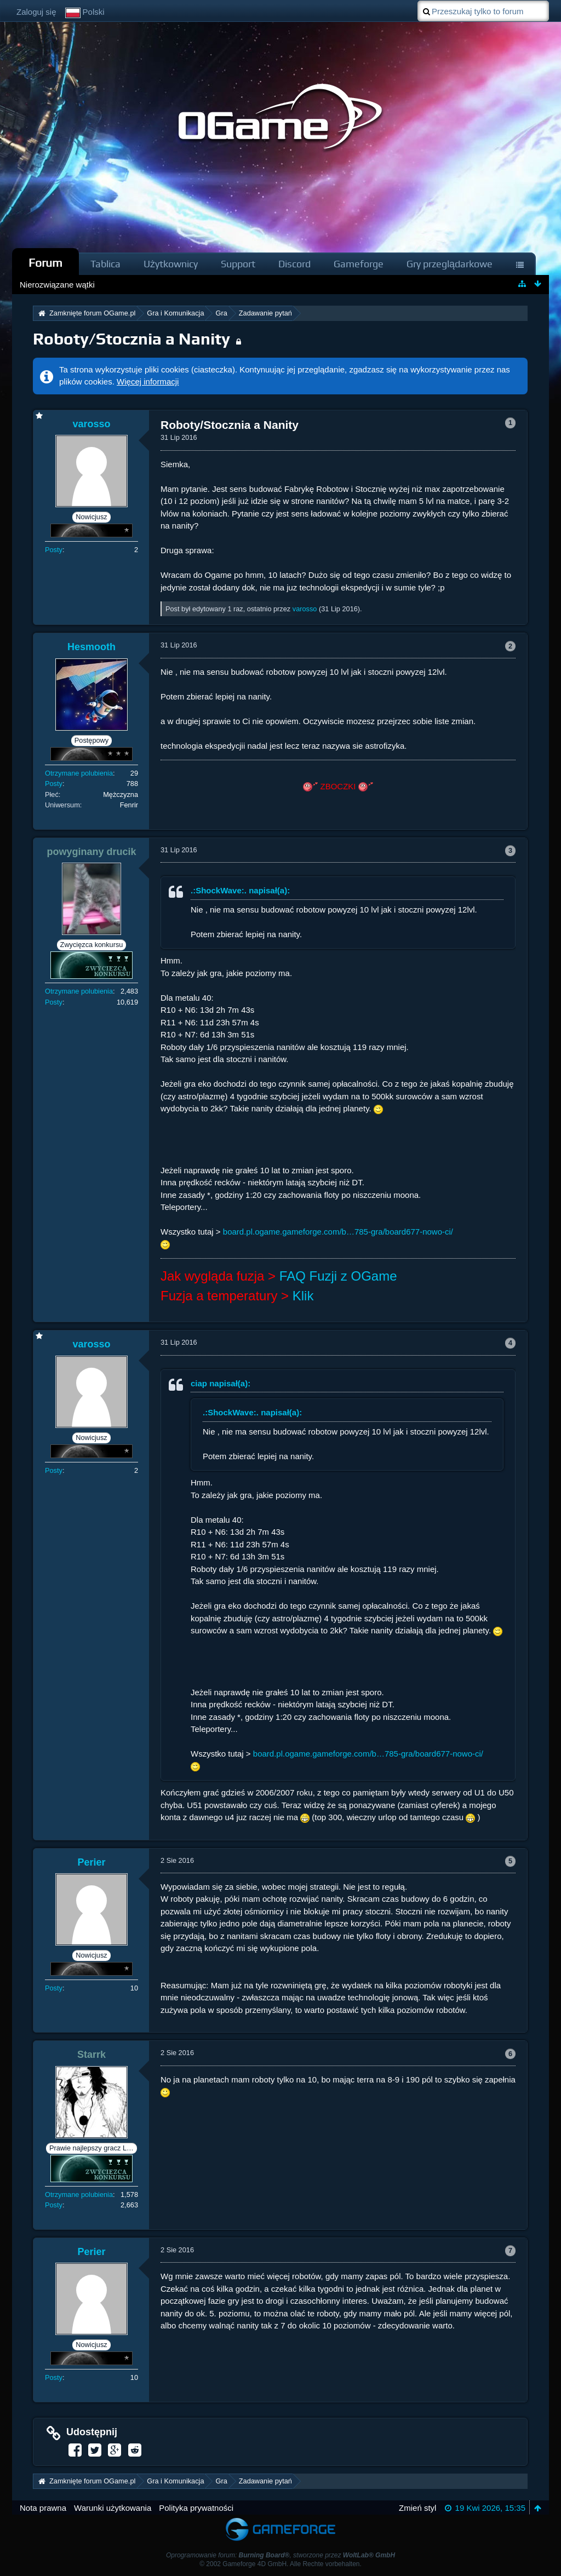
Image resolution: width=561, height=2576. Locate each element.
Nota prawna (43, 2507)
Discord (294, 263)
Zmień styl (417, 2507)
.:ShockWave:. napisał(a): (240, 890)
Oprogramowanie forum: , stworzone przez (280, 2555)
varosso (305, 609)
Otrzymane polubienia (79, 773)
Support (238, 263)
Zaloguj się (36, 11)
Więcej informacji (148, 381)
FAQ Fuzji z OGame (338, 1276)
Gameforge (358, 263)
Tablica (105, 263)
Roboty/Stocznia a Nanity (131, 338)
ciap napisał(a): (220, 1383)
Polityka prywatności (196, 2507)
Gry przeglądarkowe (450, 263)
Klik (303, 1295)
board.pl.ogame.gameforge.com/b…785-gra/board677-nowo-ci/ (338, 1231)
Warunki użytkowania (112, 2507)
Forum (45, 262)
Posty (53, 550)
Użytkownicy (171, 263)
